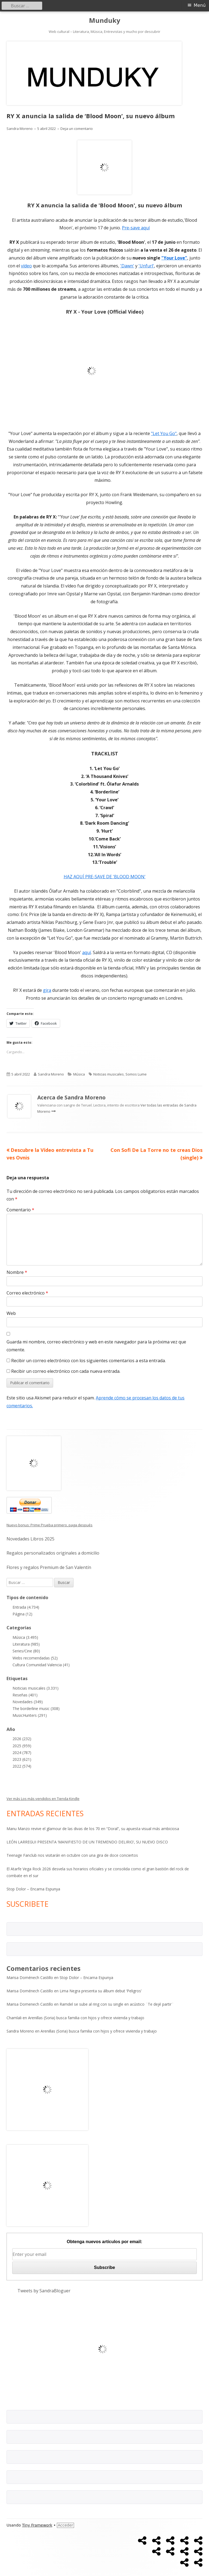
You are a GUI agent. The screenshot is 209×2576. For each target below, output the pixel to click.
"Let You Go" (164, 433)
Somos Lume (136, 1074)
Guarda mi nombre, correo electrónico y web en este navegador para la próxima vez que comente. (96, 1346)
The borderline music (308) (36, 1708)
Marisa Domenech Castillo (30, 2004)
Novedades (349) (28, 1701)
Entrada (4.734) (26, 1607)
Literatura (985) (26, 1644)
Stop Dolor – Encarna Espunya (33, 1889)
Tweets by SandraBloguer (43, 2291)
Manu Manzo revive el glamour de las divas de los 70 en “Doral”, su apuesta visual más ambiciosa (93, 1828)
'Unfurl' (146, 266)
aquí (86, 952)
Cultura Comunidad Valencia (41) (41, 1664)
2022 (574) (22, 1766)
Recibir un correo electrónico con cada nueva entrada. (65, 1371)
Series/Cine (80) (26, 1650)
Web (11, 1313)
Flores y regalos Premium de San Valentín (49, 1567)
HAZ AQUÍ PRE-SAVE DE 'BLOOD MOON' (105, 877)
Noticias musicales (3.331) (36, 1688)
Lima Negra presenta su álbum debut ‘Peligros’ (101, 1990)
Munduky (104, 20)
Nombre (17, 1272)
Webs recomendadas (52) (35, 1658)
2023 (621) (22, 1759)
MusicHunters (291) (30, 1715)
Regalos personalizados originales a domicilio (53, 1553)
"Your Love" (174, 258)
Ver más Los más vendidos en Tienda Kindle (43, 1798)
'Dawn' (127, 266)
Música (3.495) (25, 1637)
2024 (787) (22, 1752)
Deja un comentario (76, 128)
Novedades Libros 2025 (30, 1539)
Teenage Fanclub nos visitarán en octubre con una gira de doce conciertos (72, 1855)
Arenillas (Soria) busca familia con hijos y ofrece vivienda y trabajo (86, 2017)
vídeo (26, 266)
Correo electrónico (27, 1293)
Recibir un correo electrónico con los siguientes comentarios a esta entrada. (88, 1361)
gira (47, 990)
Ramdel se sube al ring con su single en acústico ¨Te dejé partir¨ (117, 2004)
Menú (200, 5)
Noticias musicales (108, 1074)
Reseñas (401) (25, 1694)
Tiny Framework (37, 2525)
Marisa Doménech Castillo (30, 1977)
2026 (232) (22, 1738)
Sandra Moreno (20, 128)
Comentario (20, 1210)
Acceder (65, 2525)
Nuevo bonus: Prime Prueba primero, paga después (50, 1525)
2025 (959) (22, 1745)
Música (79, 1074)
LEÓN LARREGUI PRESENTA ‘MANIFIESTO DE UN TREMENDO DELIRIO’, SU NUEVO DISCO (87, 1842)
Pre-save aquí (136, 228)
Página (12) (22, 1614)
